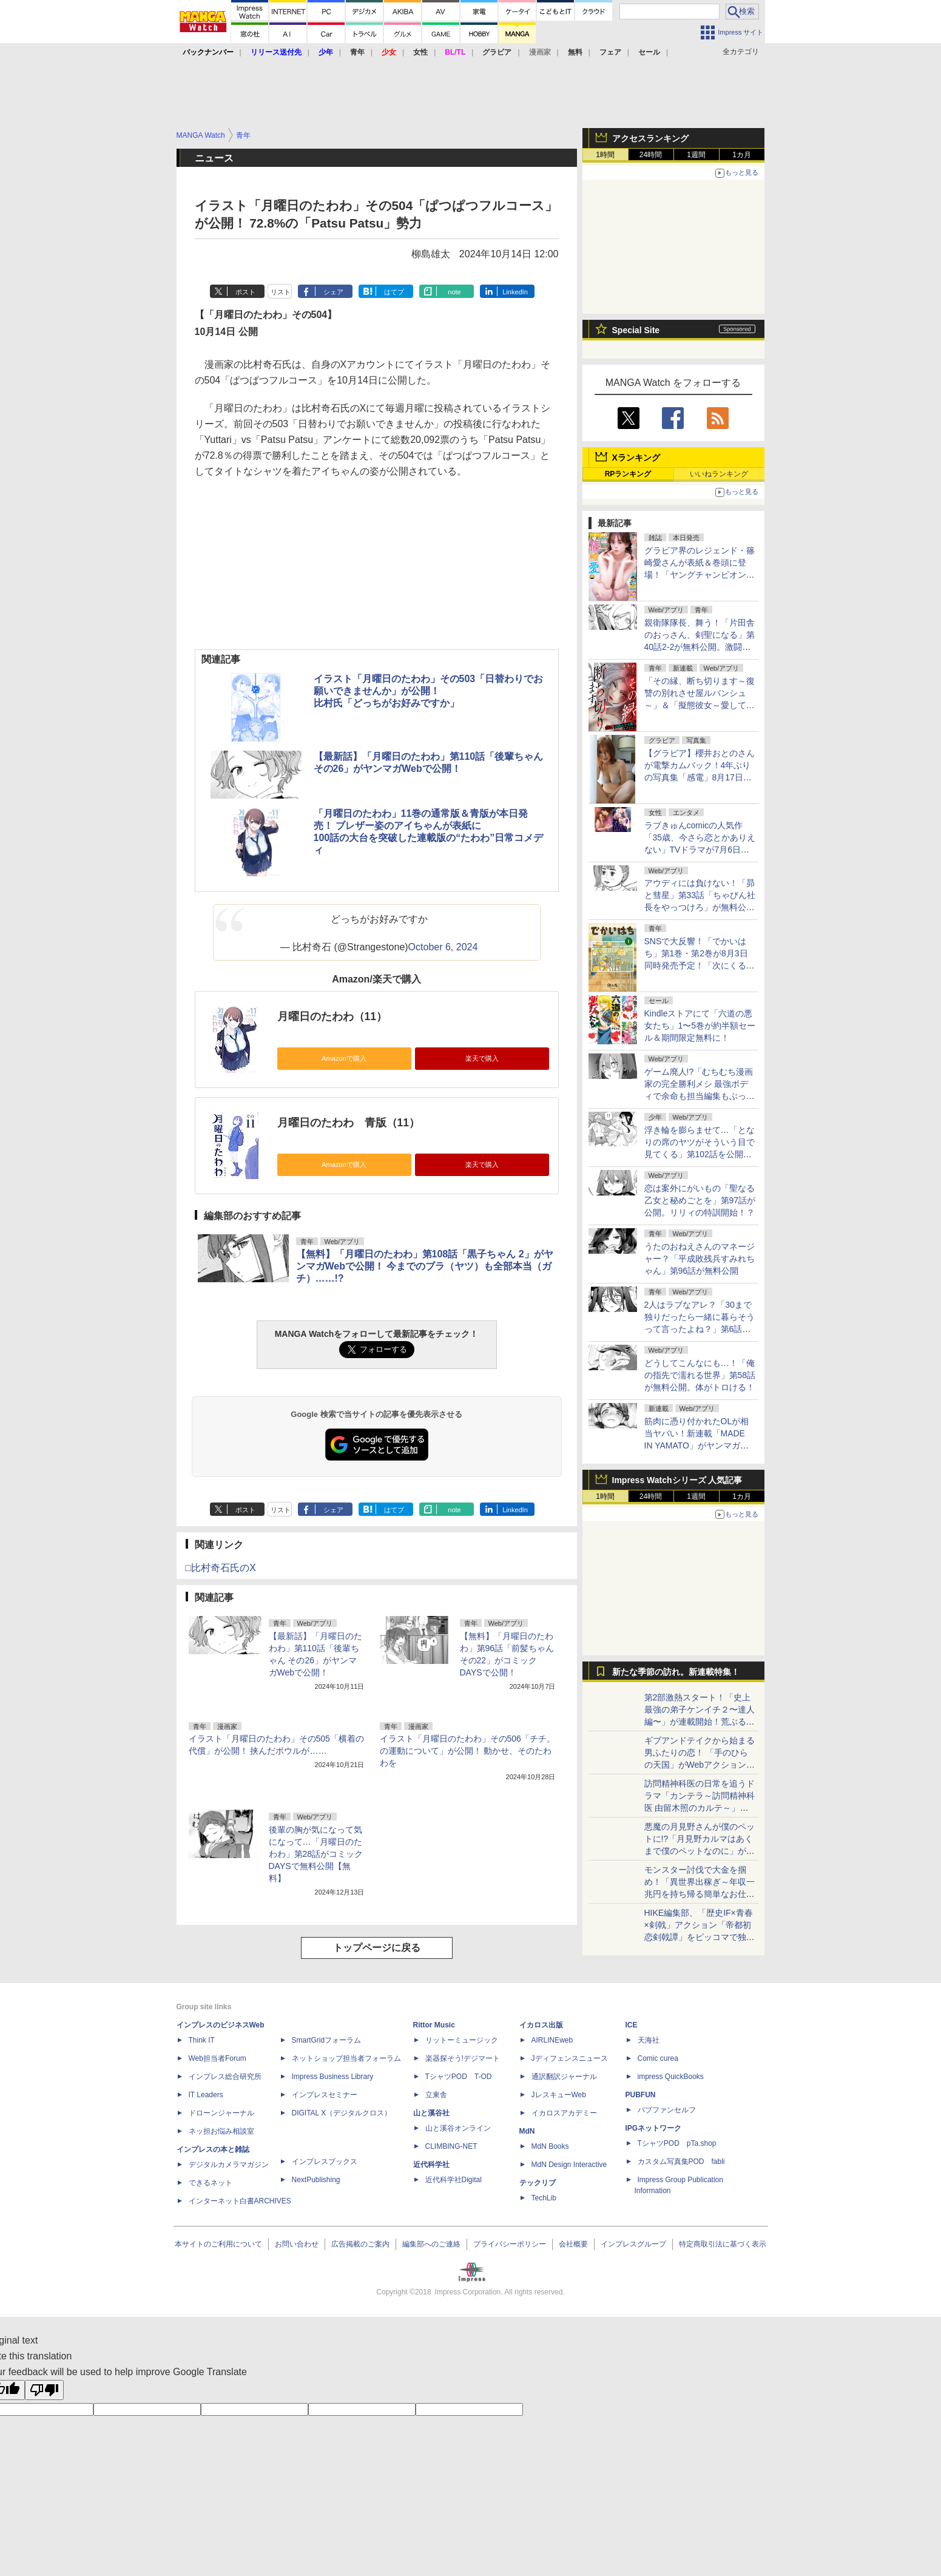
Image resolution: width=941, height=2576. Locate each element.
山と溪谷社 (431, 2113)
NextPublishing (316, 2179)
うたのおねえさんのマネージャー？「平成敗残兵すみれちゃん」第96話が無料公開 (699, 1259)
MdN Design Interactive (569, 2164)
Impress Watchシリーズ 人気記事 (677, 1480)
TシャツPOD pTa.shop (677, 2143)
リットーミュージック (461, 2040)
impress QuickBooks (671, 2076)
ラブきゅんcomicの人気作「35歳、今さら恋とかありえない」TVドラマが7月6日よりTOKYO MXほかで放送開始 (700, 849)
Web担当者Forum (217, 2058)
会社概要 (573, 2244)
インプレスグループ (633, 2244)
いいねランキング (719, 474)
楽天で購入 (482, 1058)
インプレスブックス (324, 2161)
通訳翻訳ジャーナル (564, 2076)
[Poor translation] (44, 2390)
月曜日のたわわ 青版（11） (348, 1123)
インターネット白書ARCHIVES (240, 2201)
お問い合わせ (297, 2244)
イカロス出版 (541, 2025)
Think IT (202, 2040)
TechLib (543, 2198)
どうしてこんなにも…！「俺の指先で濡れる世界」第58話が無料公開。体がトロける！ (700, 1375)
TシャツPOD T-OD (458, 2076)
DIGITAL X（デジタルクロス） (342, 2113)
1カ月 (741, 154)
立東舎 (436, 2095)
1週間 (696, 154)
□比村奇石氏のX (221, 1568)
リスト (281, 292)
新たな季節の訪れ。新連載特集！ (676, 1672)
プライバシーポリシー (509, 2244)
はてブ (394, 292)
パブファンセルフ (667, 2110)
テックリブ (537, 2183)
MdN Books (550, 2146)
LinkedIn (515, 292)
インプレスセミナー (324, 2095)
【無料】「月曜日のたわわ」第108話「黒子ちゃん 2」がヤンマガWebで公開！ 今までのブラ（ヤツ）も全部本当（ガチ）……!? (424, 1266)
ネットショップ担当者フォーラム (346, 2058)
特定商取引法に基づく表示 (722, 2244)
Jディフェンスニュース (569, 2058)
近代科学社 (431, 2164)
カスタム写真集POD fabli (681, 2161)
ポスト (245, 292)
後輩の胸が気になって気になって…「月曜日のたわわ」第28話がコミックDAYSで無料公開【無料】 (316, 1854)
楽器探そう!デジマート (462, 2058)
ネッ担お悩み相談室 (221, 2131)
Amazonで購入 (344, 1058)
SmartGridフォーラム (327, 2040)
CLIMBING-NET (451, 2146)
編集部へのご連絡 (431, 2244)
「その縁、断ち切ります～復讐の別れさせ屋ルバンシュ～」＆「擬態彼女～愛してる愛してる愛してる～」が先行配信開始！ (699, 705)
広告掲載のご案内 (360, 2244)
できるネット (210, 2183)
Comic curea (658, 2058)
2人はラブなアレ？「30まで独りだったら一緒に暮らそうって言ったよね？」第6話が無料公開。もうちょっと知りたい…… (699, 1329)
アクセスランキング (650, 138)
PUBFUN (641, 2095)
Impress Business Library (333, 2076)
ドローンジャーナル (221, 2113)
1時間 (605, 154)
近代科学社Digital (453, 2179)
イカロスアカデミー (564, 2113)
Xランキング (636, 457)
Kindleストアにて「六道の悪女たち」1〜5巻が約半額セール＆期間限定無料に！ (700, 1026)
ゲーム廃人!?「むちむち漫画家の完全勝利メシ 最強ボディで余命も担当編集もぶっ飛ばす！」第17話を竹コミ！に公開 (700, 1096)
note (454, 292)
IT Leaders (206, 2095)
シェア (333, 292)
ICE (632, 2025)
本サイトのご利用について (218, 2244)
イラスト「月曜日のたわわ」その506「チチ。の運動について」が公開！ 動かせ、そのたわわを (467, 1751)
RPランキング (628, 474)
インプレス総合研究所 (225, 2076)
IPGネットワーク (654, 2128)
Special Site (636, 330)
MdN (527, 2131)
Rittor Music (434, 2025)
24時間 (650, 154)
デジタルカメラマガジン (229, 2164)
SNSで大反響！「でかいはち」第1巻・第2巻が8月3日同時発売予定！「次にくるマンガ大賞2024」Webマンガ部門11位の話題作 (699, 965)
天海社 (648, 2040)
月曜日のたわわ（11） (332, 1016)
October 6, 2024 (443, 947)
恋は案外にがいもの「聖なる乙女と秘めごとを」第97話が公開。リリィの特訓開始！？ (700, 1200)
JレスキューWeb (558, 2095)
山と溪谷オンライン (458, 2128)
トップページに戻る (376, 1947)
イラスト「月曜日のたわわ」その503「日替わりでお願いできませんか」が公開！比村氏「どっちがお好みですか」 (429, 691)
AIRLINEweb (552, 2040)
